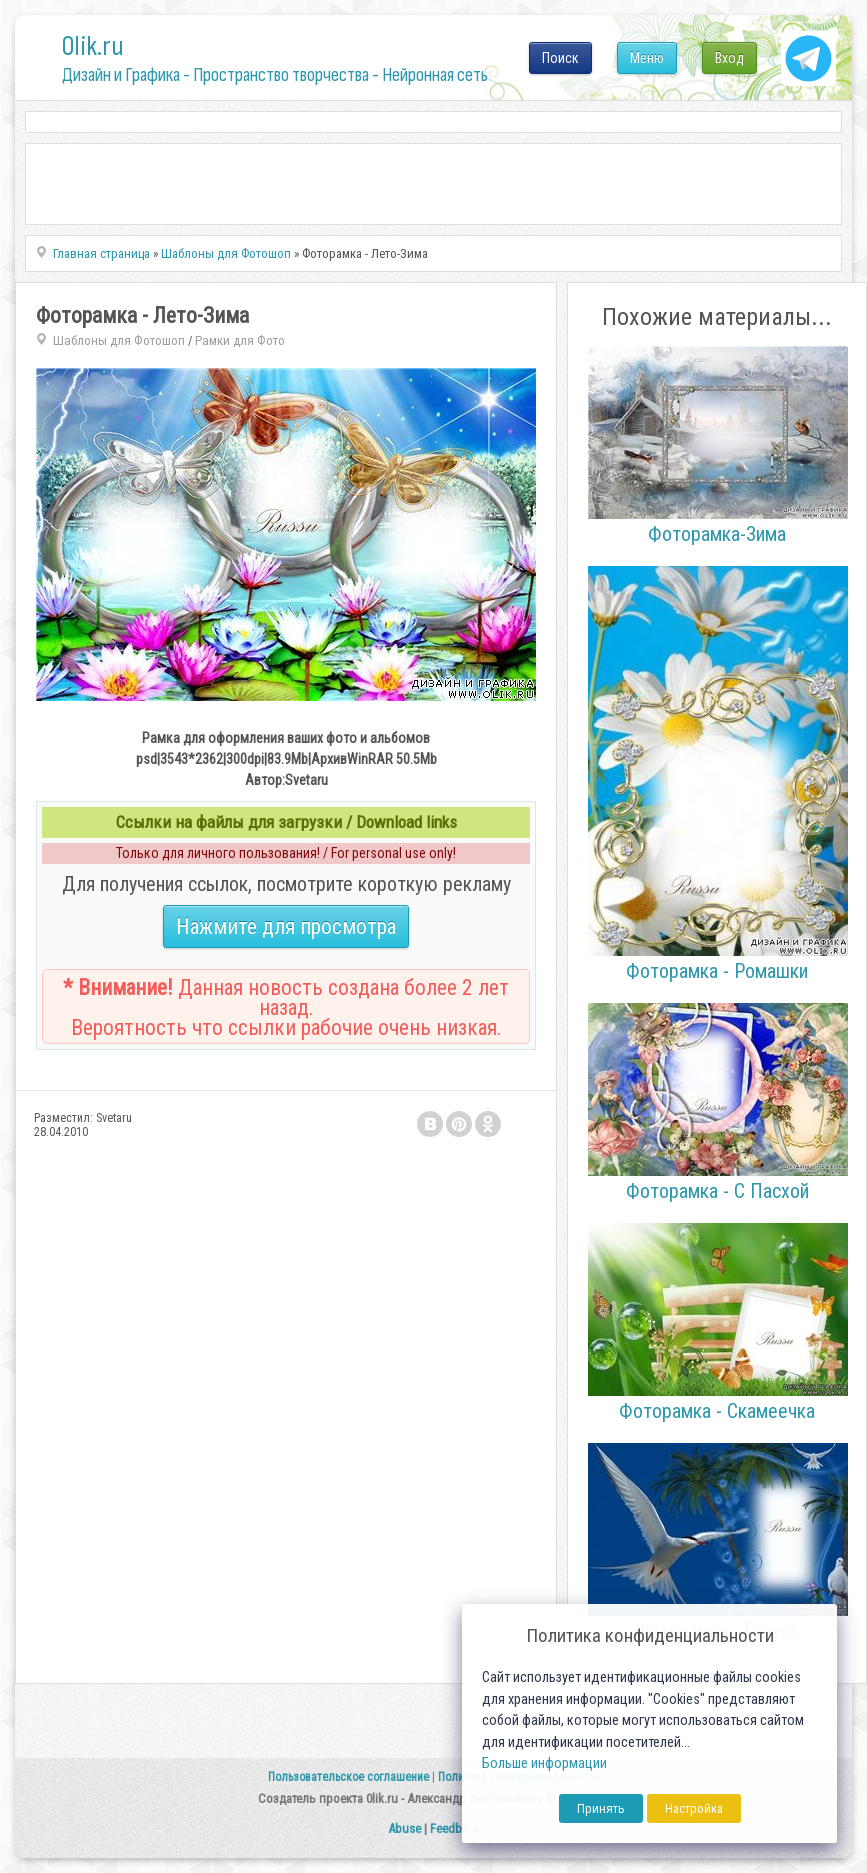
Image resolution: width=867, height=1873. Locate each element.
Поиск (560, 58)
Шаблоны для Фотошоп (119, 340)
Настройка (694, 1808)
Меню (647, 58)
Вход (729, 58)
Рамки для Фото (240, 340)
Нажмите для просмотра (286, 926)
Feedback (455, 1828)
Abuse (404, 1828)
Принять (601, 1808)
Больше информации (544, 1763)
